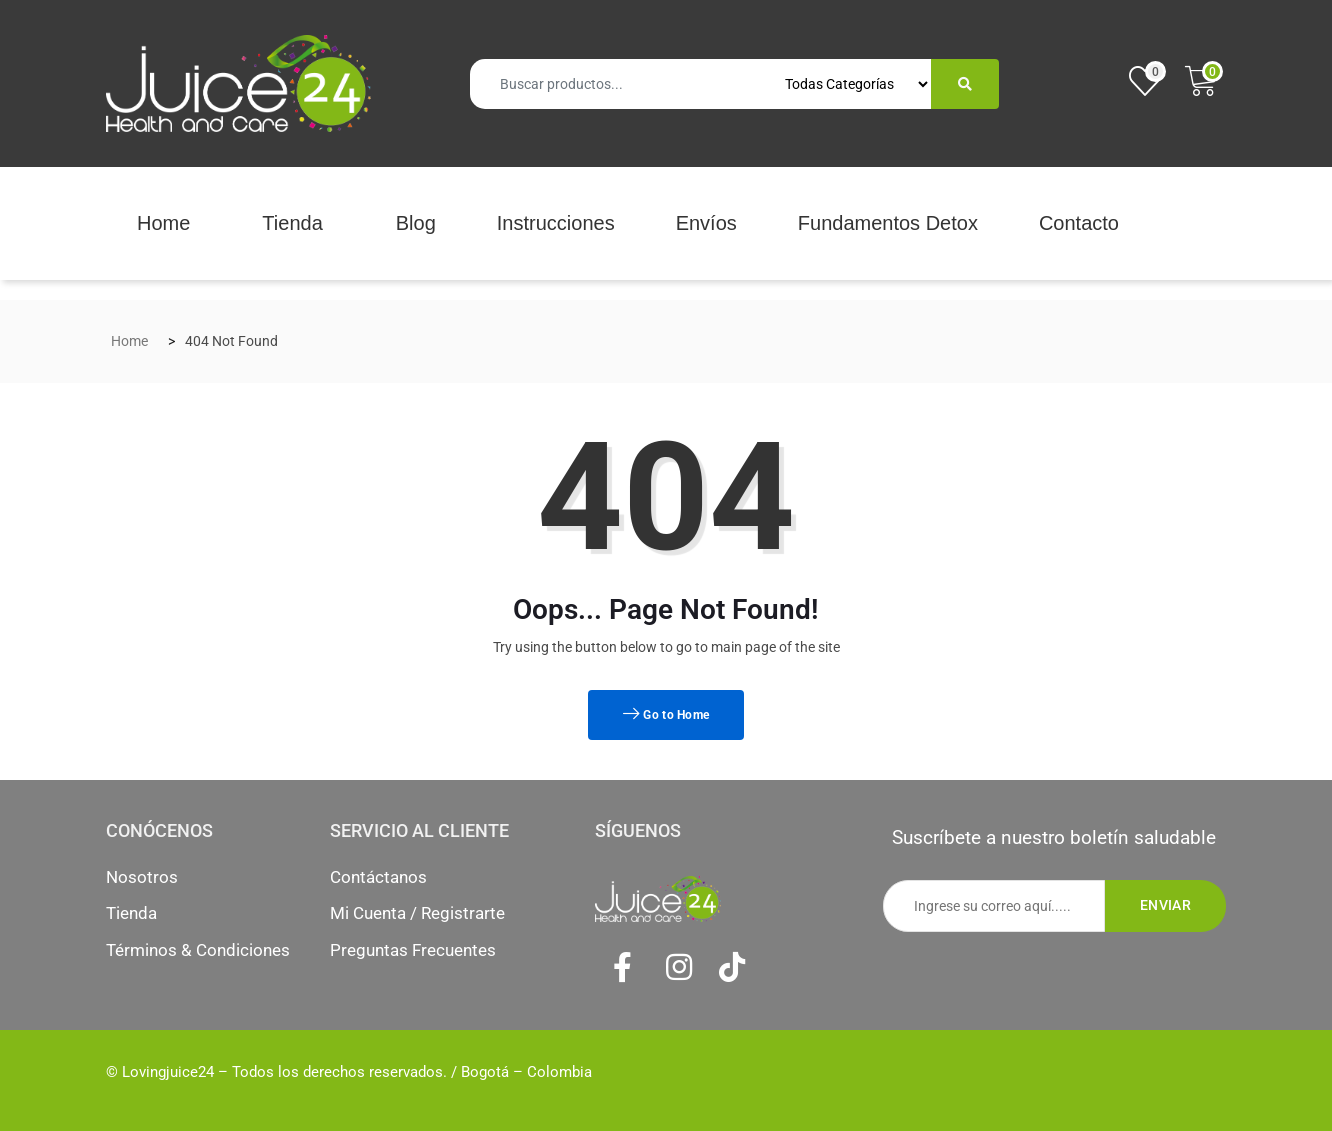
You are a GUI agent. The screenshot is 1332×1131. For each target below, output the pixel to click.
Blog (416, 223)
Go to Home (666, 715)
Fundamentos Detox (888, 223)
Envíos (706, 223)
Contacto (1079, 223)
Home (163, 223)
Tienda (292, 223)
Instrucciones (556, 223)
